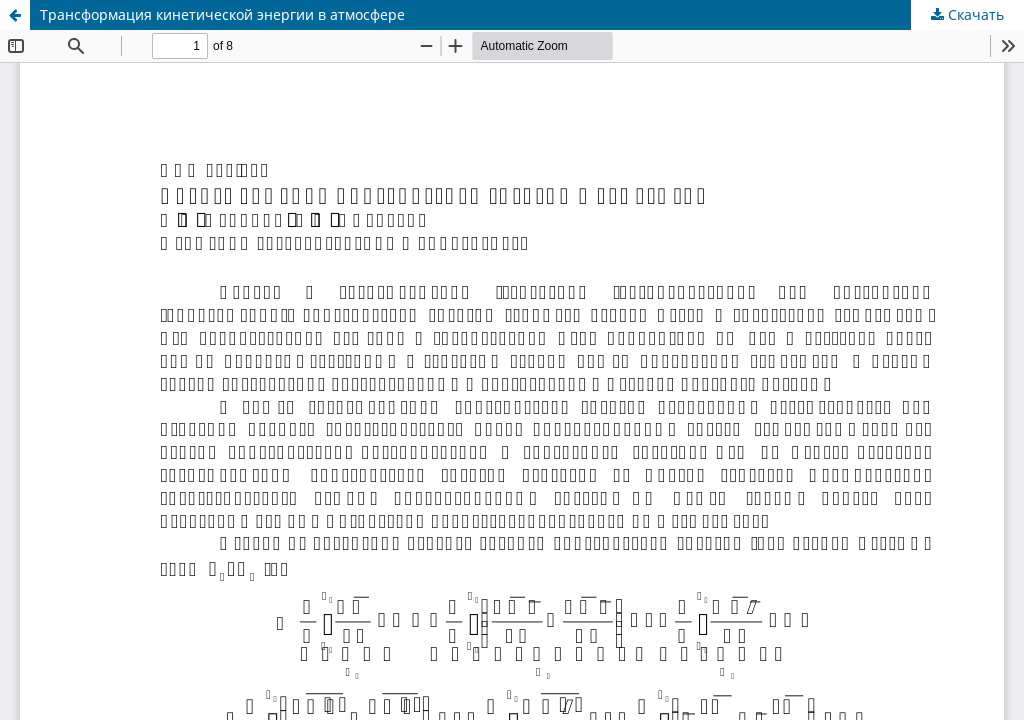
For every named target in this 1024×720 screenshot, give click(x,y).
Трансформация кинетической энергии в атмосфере (222, 14)
